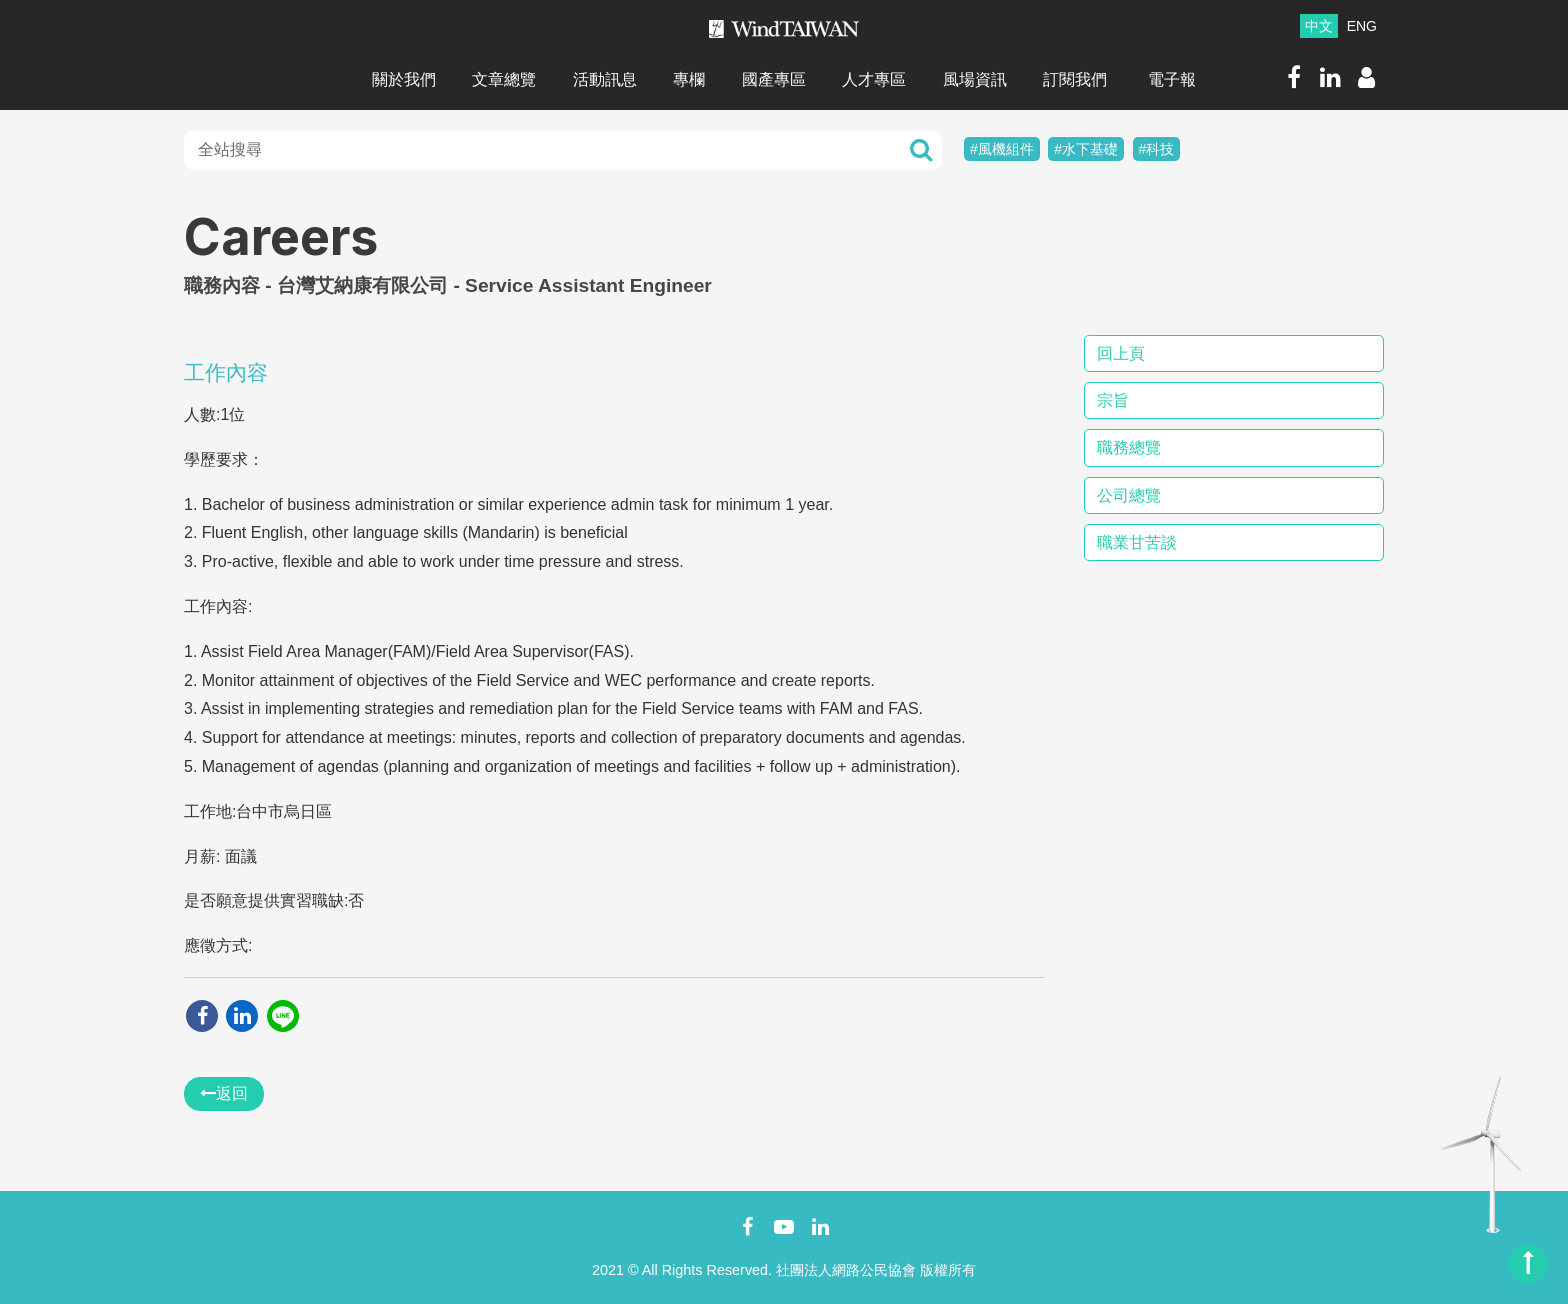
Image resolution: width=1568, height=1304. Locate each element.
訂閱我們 (1075, 79)
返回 (224, 1093)
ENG (1362, 26)
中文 (1319, 26)
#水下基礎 (1086, 149)
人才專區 (874, 79)
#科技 (1157, 149)
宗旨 (1113, 400)
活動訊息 (605, 79)
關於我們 (404, 79)
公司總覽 (1129, 495)
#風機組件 (1002, 149)
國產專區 (774, 79)
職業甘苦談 (1137, 542)
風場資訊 (975, 79)
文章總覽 (504, 79)
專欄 (689, 79)
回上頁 (1121, 353)
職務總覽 (1129, 447)
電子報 (1172, 79)
